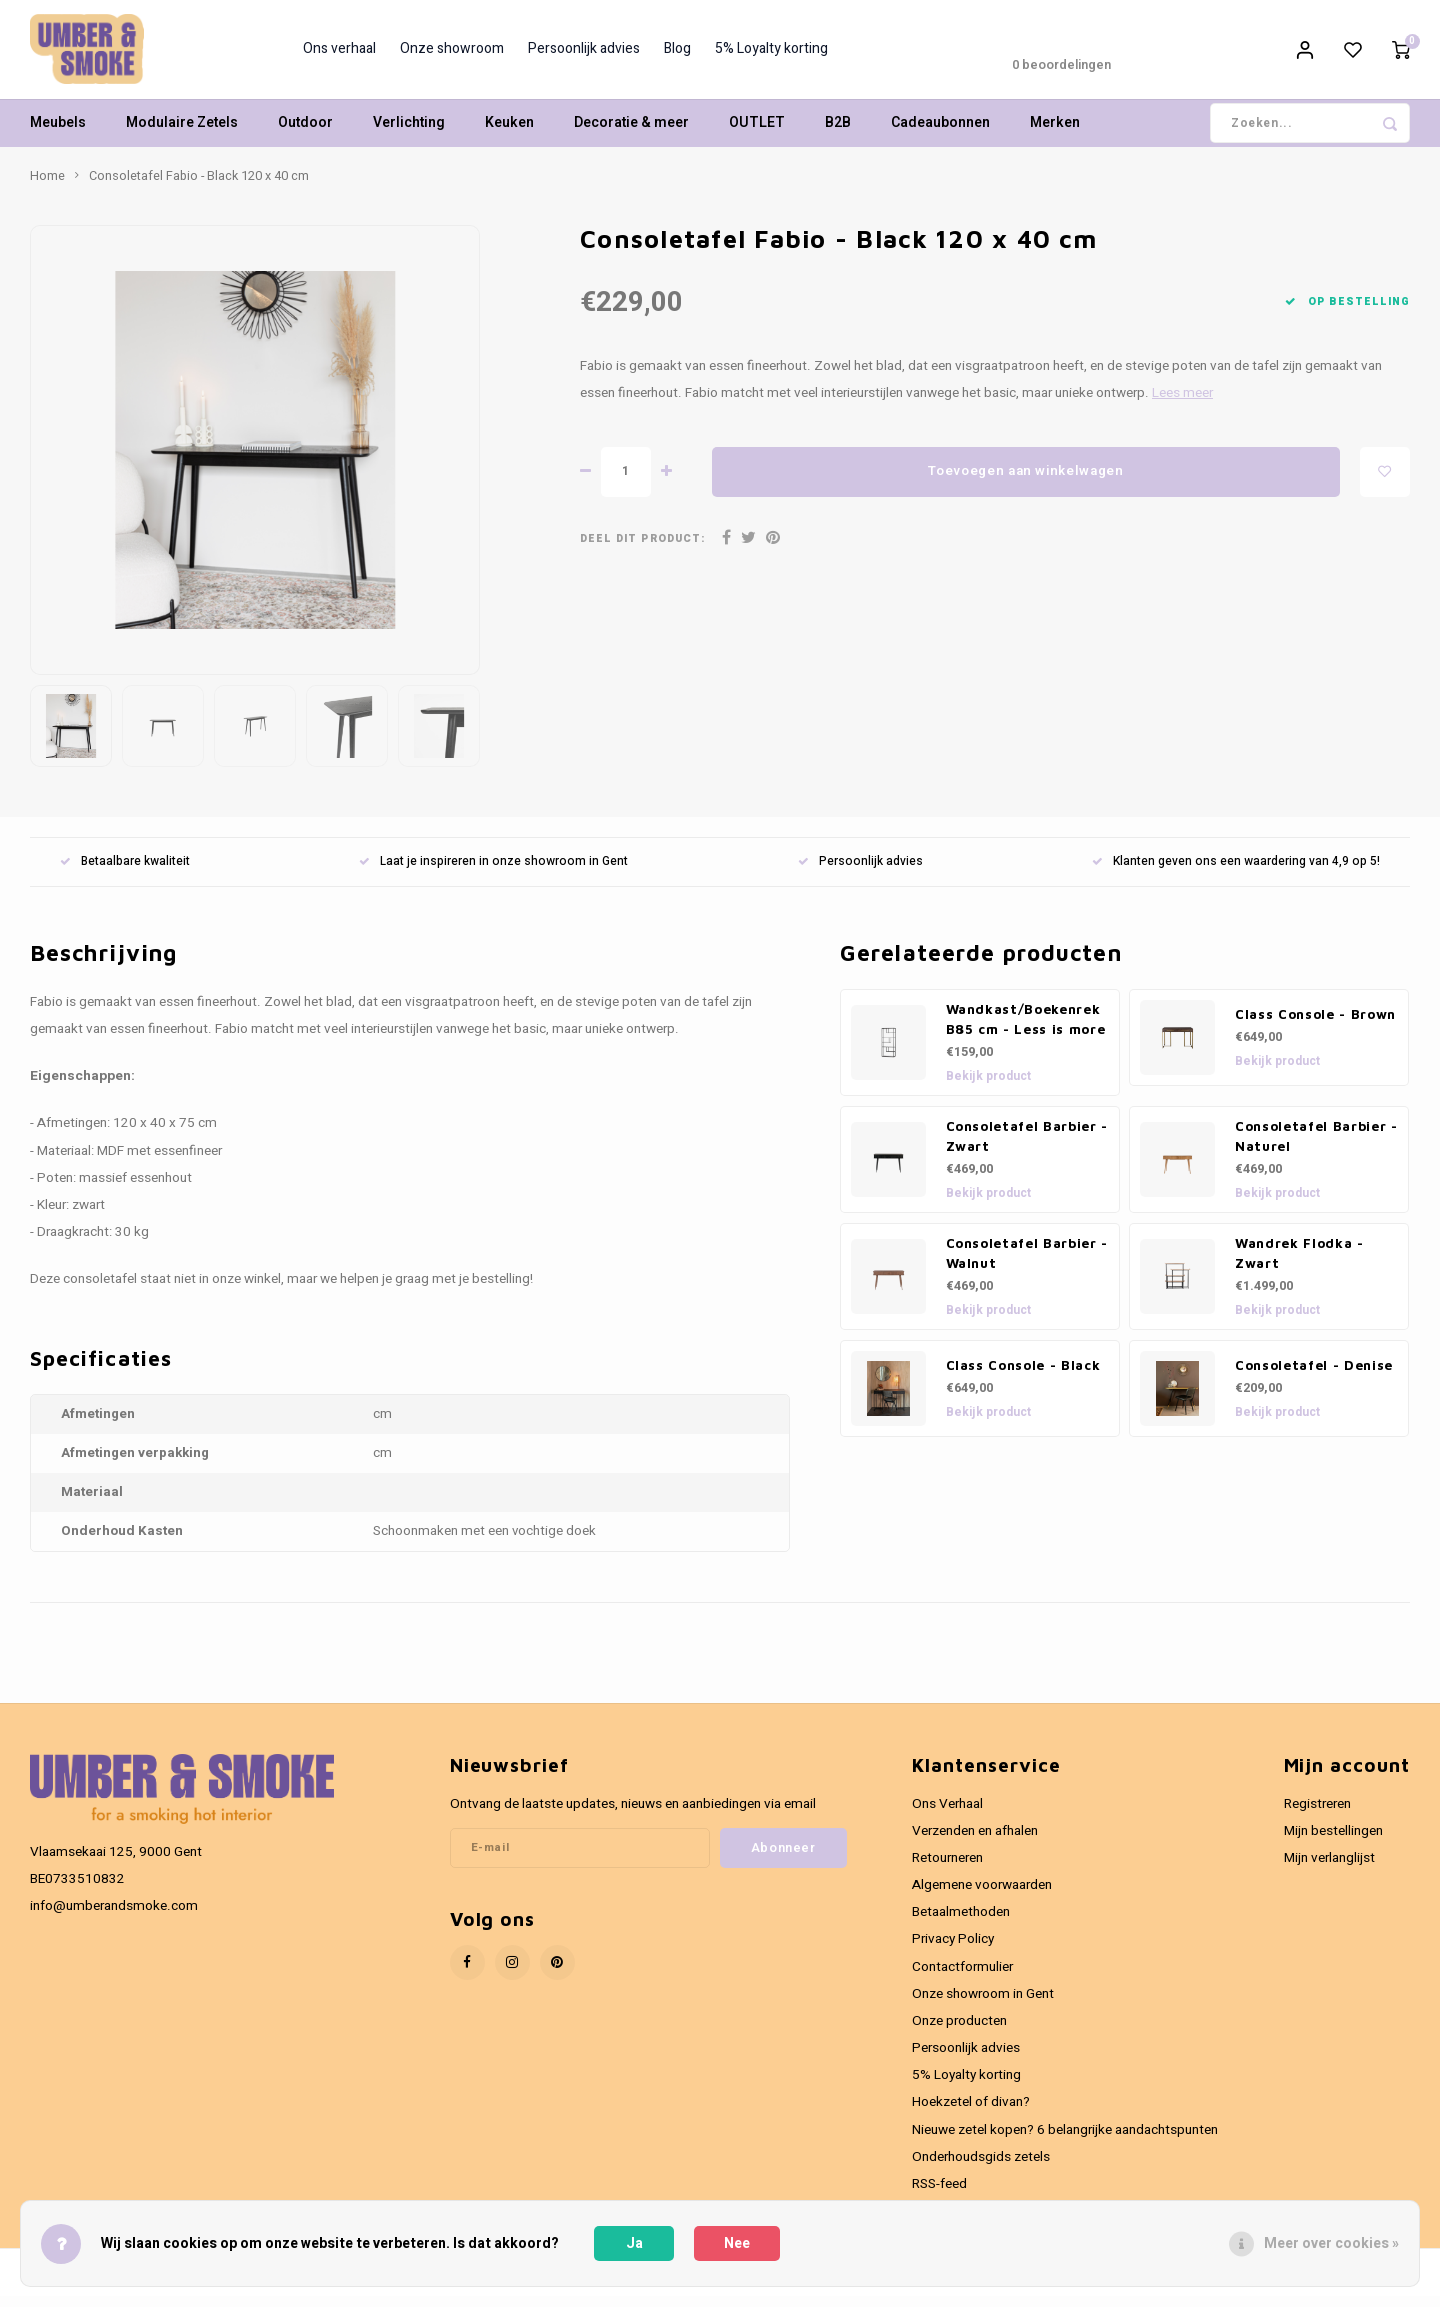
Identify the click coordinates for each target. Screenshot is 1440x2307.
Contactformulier (962, 1978)
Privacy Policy (953, 1951)
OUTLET (757, 134)
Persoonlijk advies (584, 55)
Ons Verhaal (947, 1815)
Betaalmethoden (961, 1923)
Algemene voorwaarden (982, 1896)
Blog (677, 55)
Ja (634, 2243)
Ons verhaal (339, 55)
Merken (1055, 134)
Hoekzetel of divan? (971, 2113)
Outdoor (305, 134)
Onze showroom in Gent (983, 2005)
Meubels (58, 134)
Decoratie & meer (631, 134)
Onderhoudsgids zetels (981, 2168)
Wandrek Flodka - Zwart (1299, 1264)
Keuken (509, 134)
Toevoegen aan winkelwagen (1026, 483)
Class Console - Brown (1315, 1025)
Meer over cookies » (1331, 2243)
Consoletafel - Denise (1314, 1376)
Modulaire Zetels (182, 134)
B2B (838, 134)
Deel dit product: (642, 549)
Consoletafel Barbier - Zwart (1027, 1147)
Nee (737, 2243)
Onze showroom (452, 55)
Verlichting (409, 134)
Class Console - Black (1023, 1376)
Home (47, 187)
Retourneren (947, 1869)
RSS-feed (939, 2195)
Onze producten (959, 2032)
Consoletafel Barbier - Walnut (1027, 1264)
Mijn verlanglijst (1329, 1869)
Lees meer (1182, 404)
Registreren (1317, 1815)
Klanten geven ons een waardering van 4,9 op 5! (1236, 872)
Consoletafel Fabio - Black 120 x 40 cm (199, 187)
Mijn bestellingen (1333, 1842)
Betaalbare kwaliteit (125, 872)
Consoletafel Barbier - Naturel (1316, 1147)
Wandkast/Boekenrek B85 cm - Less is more (1026, 1030)
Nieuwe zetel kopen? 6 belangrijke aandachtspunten (1065, 2141)
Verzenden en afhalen (975, 1842)
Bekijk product (988, 1087)
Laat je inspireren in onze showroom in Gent (493, 872)
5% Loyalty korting (771, 55)
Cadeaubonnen (940, 134)
